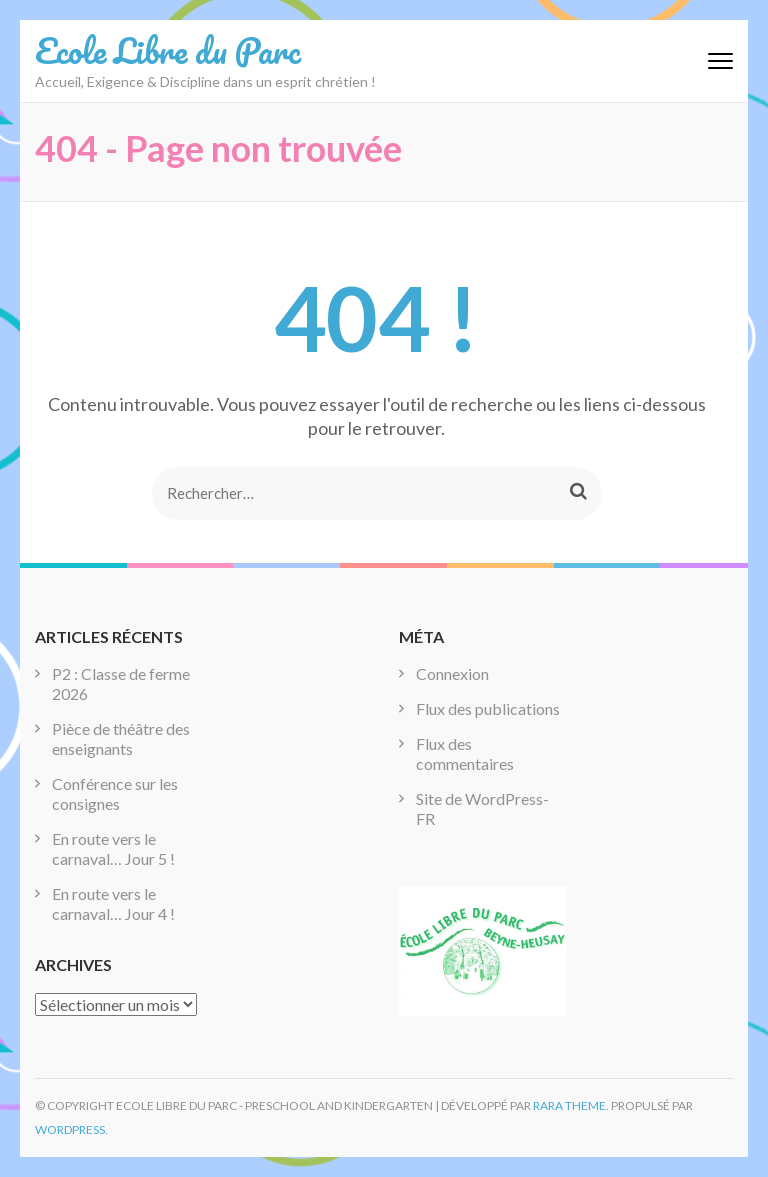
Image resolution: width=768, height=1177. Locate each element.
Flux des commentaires (465, 753)
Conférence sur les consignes (115, 793)
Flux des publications (488, 708)
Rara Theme (569, 1105)
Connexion (452, 673)
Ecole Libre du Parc (168, 50)
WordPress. (71, 1129)
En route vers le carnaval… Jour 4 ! (113, 903)
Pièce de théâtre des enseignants (121, 738)
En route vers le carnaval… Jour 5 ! (113, 848)
